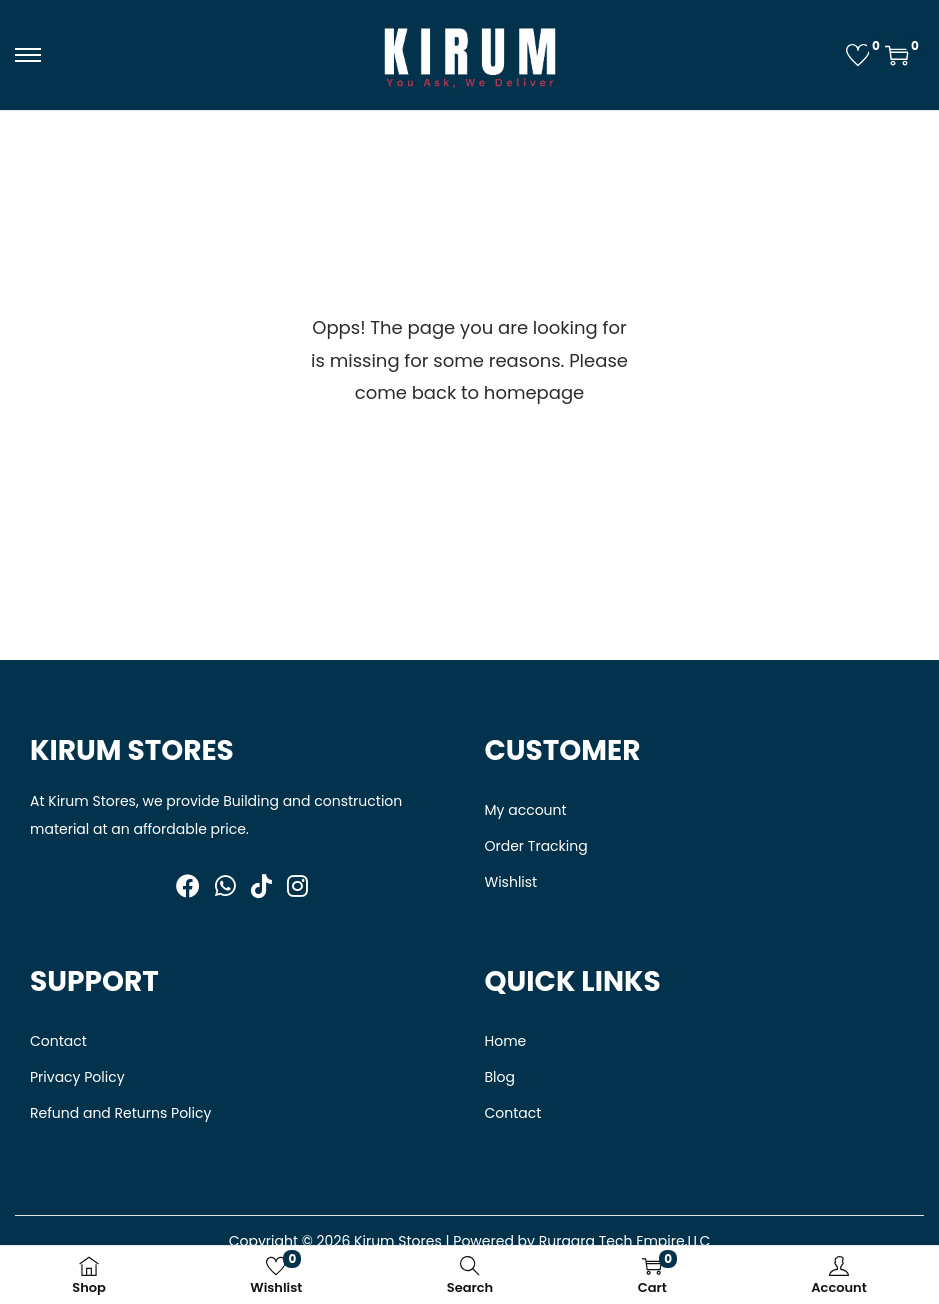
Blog (500, 1077)
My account (526, 810)
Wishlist (511, 882)
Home (506, 1041)
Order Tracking (536, 846)
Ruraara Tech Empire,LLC (625, 1241)
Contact (58, 1041)
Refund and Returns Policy (120, 1113)
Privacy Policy (77, 1077)
